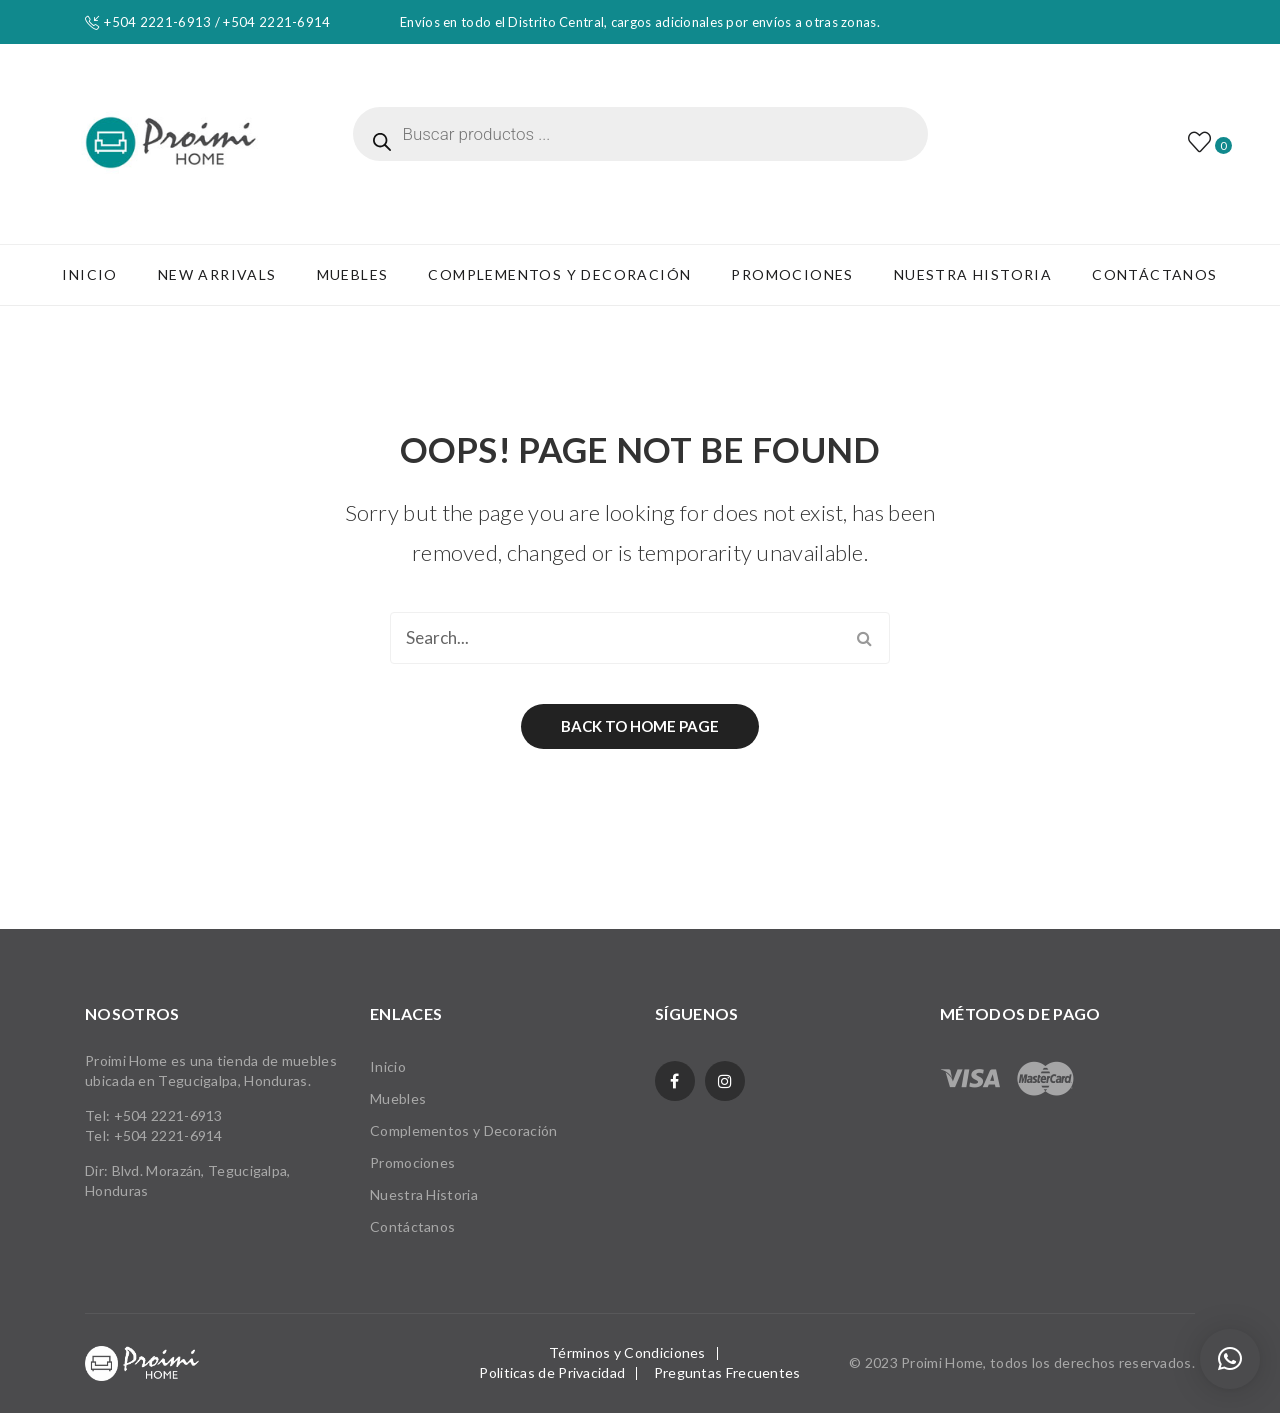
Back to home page (640, 726)
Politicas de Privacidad (552, 1372)
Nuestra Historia (424, 1194)
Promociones (412, 1162)
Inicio (388, 1066)
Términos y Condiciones (627, 1352)
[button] (1230, 1359)
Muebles (398, 1098)
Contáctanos (412, 1226)
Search (864, 638)
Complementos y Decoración (464, 1130)
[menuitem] (89, 275)
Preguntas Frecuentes (727, 1372)
